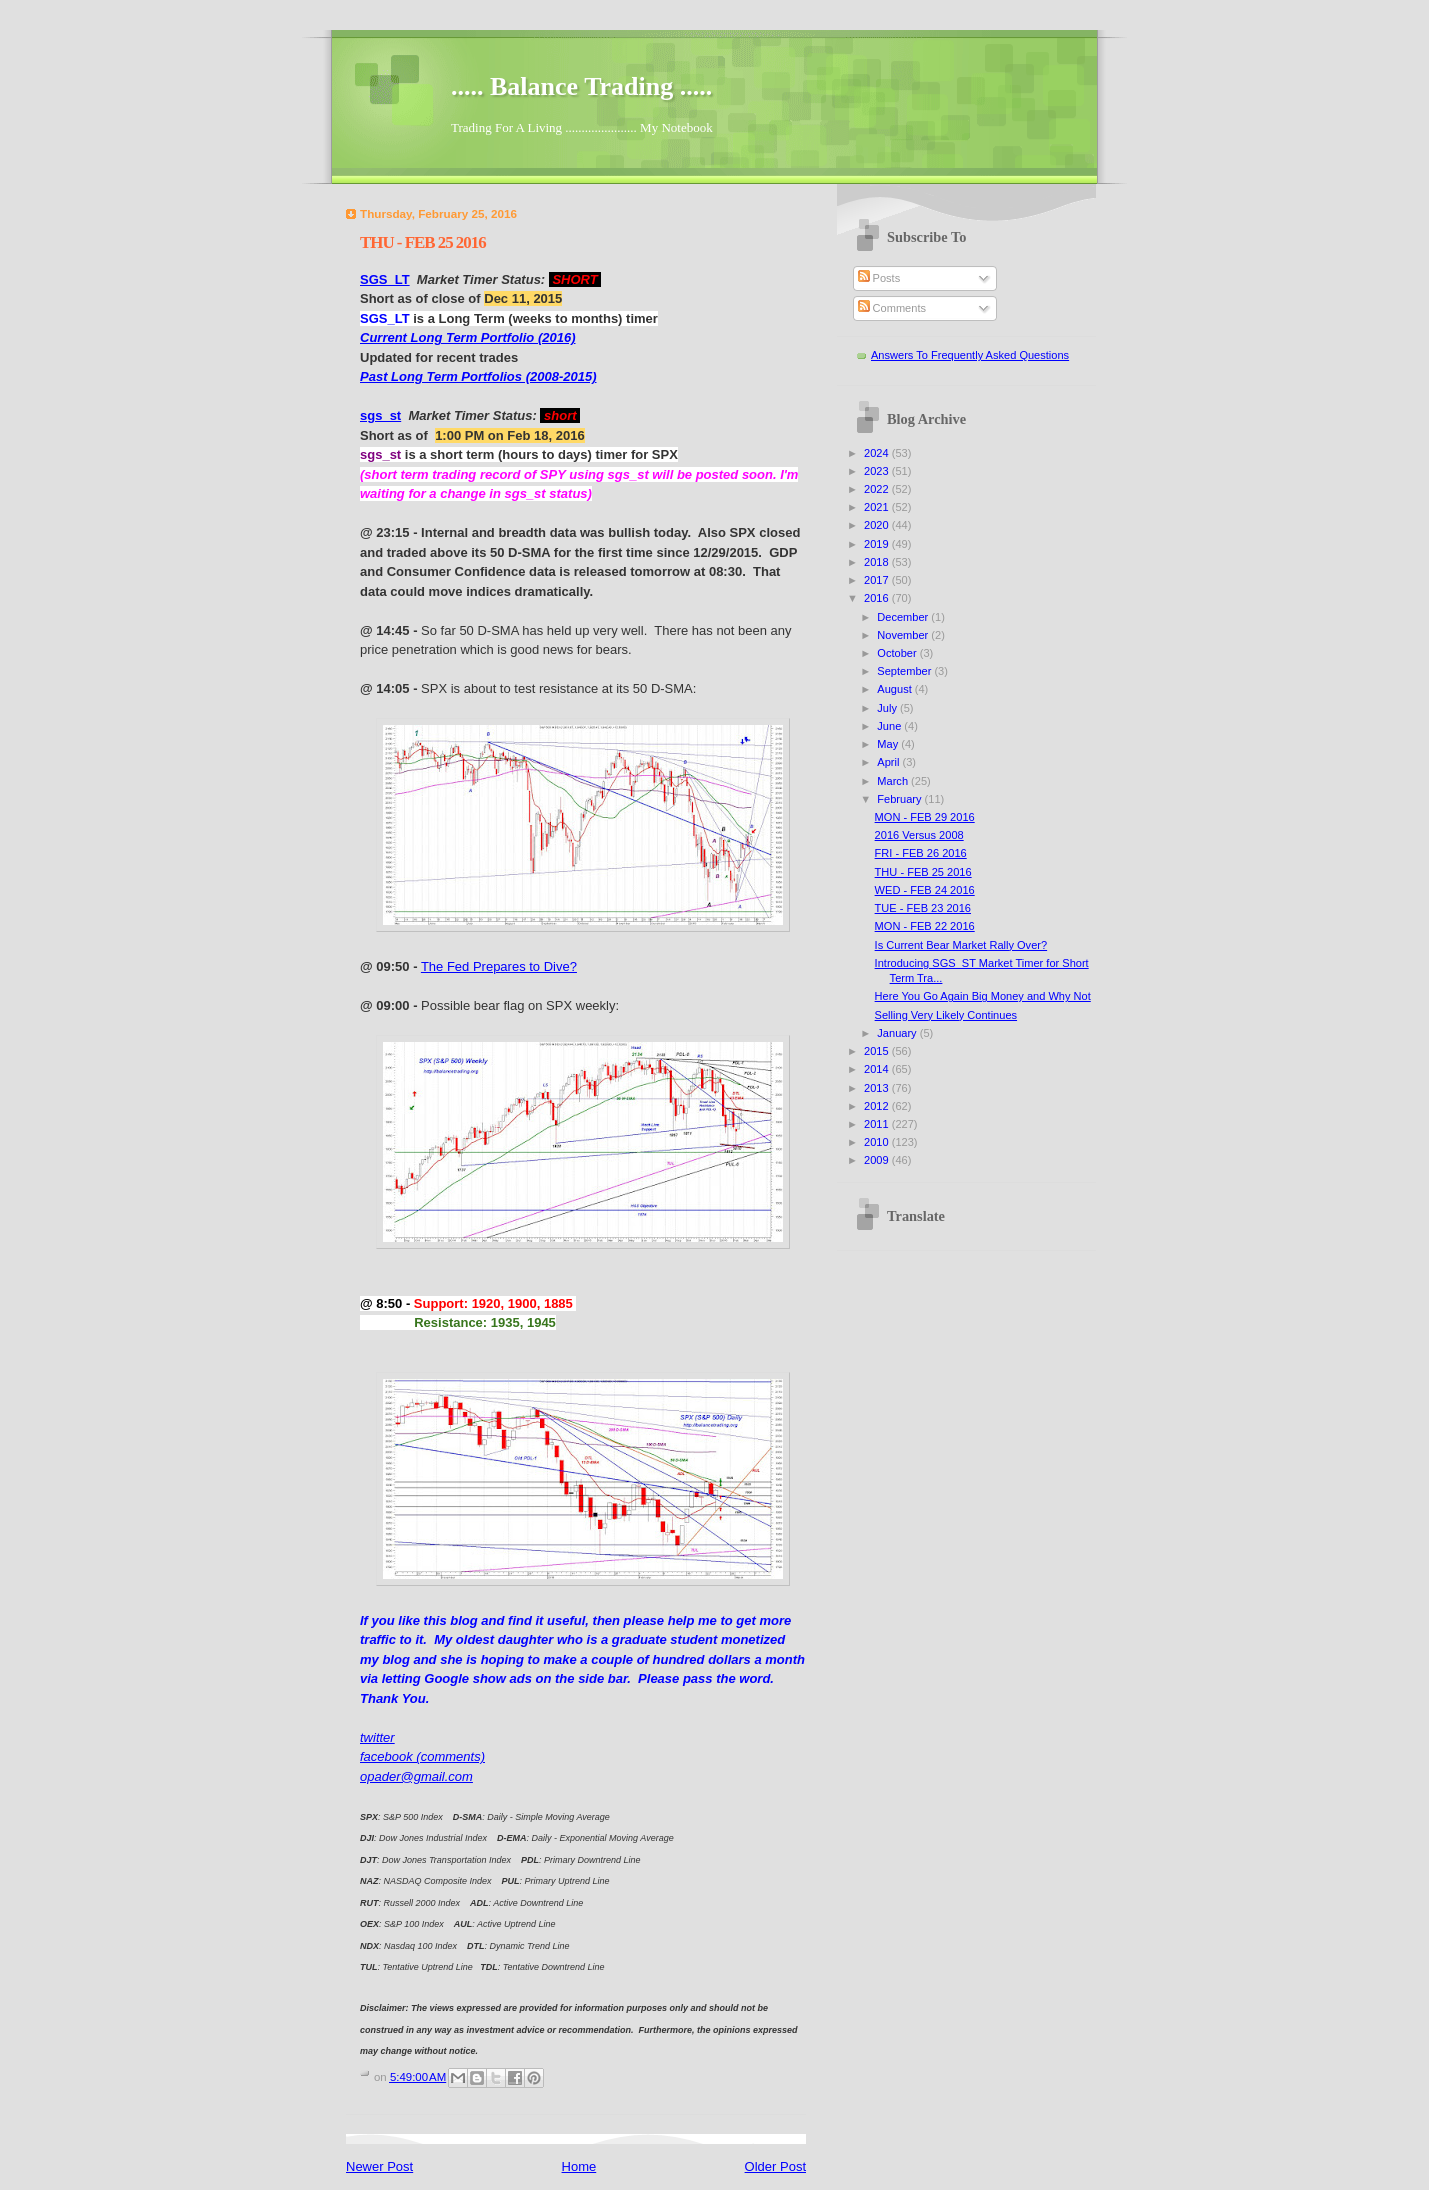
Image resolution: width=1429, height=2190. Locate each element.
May (889, 744)
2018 (878, 562)
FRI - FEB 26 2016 (921, 853)
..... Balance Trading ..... (581, 86)
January (898, 1033)
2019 (878, 544)
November (904, 635)
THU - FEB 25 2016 (923, 872)
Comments (892, 308)
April (889, 762)
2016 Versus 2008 (919, 835)
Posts (879, 278)
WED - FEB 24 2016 (925, 890)
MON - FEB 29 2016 (925, 817)
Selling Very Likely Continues (946, 1015)
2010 (878, 1142)
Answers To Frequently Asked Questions (970, 355)
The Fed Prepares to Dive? (499, 966)
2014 (878, 1069)
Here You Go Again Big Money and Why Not (983, 996)
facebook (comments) (422, 1756)
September (905, 671)
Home (579, 2166)
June (890, 726)
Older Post (775, 2166)
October (898, 653)
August (895, 689)
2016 (878, 598)
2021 (878, 507)
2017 (878, 580)
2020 (878, 525)
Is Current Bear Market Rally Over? (961, 945)
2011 (878, 1124)
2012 (878, 1106)
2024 (878, 453)
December (904, 617)
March (894, 781)
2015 (878, 1051)
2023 (878, 471)
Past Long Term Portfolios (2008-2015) (478, 376)
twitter (377, 1737)
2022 (878, 489)
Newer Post (379, 2166)
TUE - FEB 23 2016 (923, 908)
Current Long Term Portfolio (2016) (467, 337)
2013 (878, 1088)
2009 (878, 1160)
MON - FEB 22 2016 (925, 926)
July (888, 708)
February (900, 799)
